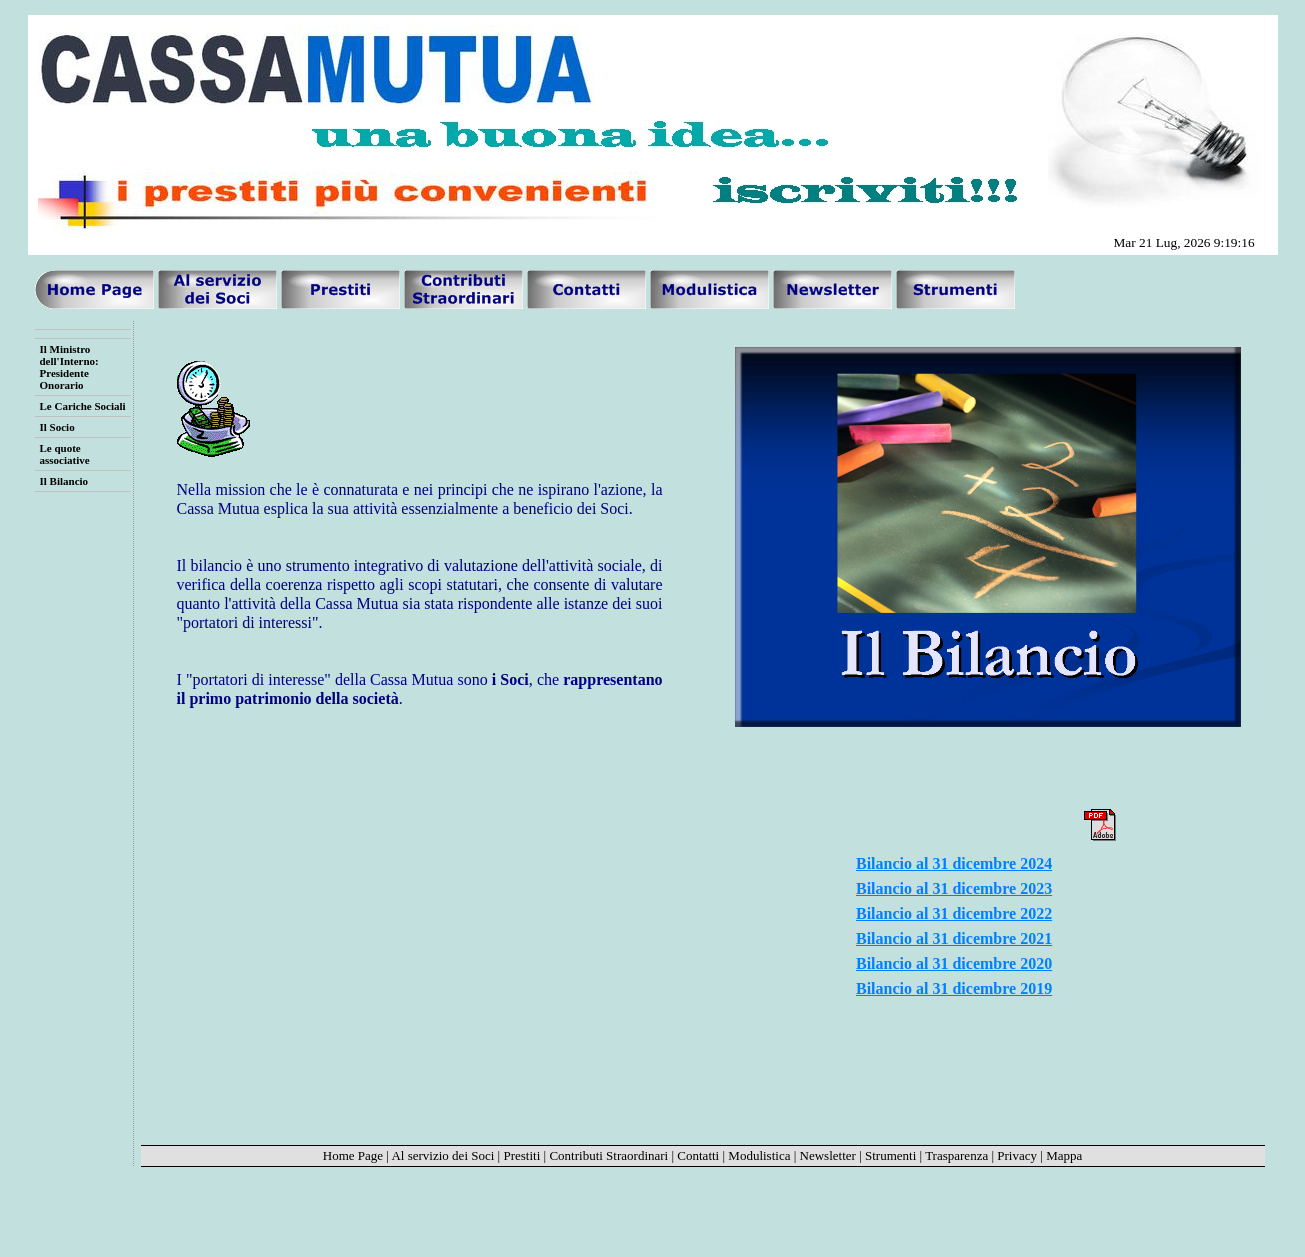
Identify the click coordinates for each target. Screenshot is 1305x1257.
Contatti (698, 1155)
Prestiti (521, 1155)
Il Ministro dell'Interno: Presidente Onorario (69, 367)
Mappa (1064, 1155)
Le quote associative (65, 454)
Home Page (353, 1155)
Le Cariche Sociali (83, 406)
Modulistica (759, 1155)
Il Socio (57, 427)
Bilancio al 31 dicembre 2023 (954, 888)
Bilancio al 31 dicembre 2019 (954, 988)
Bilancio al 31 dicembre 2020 (954, 963)
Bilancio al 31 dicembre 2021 (954, 938)
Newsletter (828, 1155)
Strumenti (890, 1155)
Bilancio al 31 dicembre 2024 (954, 863)
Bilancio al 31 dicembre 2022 (954, 913)
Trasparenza (956, 1155)
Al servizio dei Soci (442, 1155)
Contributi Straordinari (608, 1155)
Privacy (1017, 1155)
